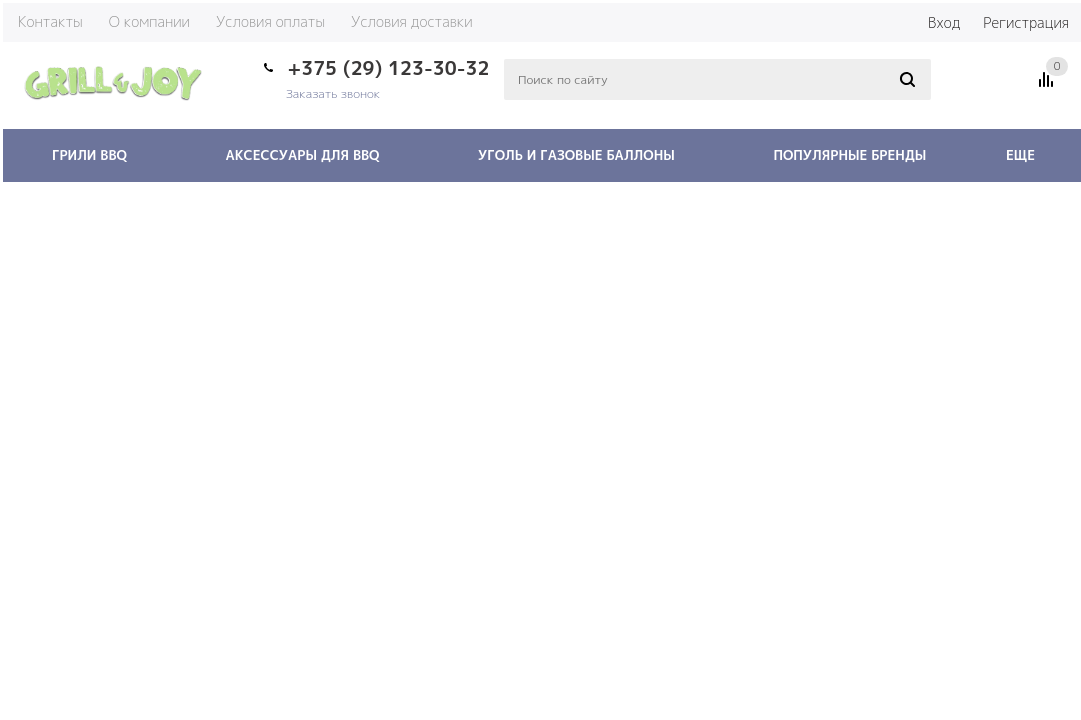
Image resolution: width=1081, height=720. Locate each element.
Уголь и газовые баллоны (576, 155)
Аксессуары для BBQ (302, 155)
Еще (1030, 155)
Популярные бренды (849, 155)
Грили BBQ (89, 155)
